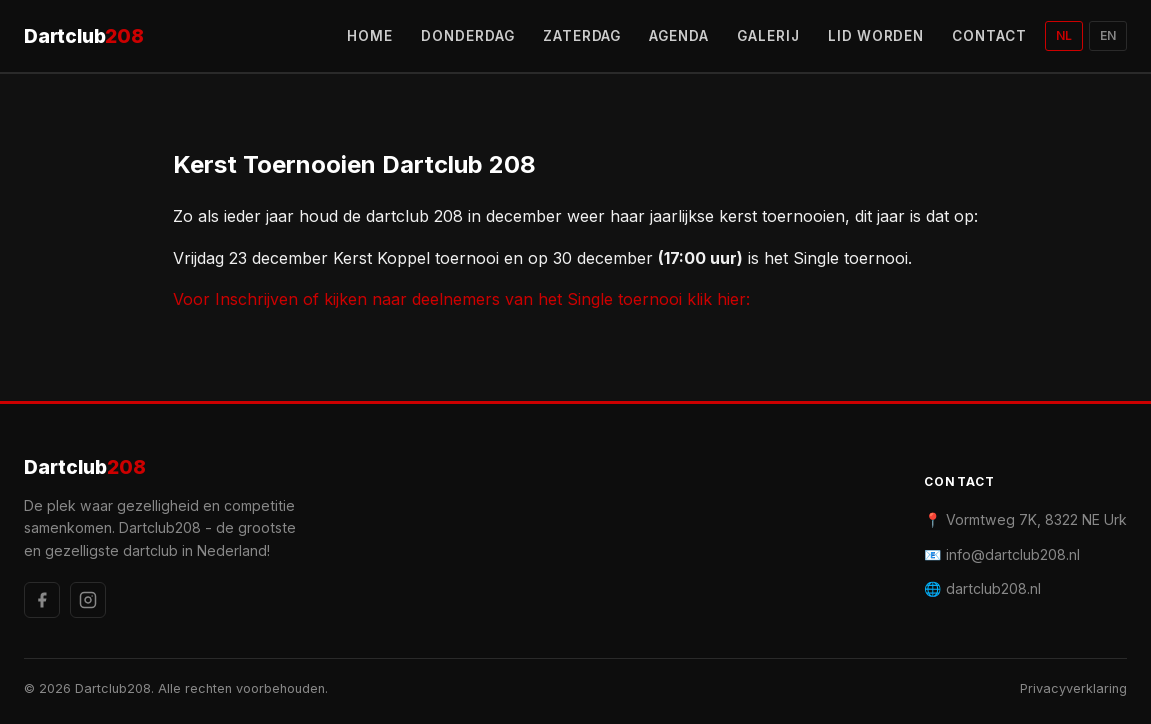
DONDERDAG (468, 36)
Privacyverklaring (1073, 688)
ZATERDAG (582, 36)
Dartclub (84, 36)
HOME (370, 36)
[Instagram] (88, 600)
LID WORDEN (876, 36)
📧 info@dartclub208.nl (1002, 554)
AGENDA (679, 36)
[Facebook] (42, 600)
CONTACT (989, 36)
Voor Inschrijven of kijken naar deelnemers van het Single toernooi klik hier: (461, 299)
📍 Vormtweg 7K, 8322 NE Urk (1025, 519)
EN (1108, 35)
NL (1064, 35)
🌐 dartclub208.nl (982, 588)
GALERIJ (768, 36)
